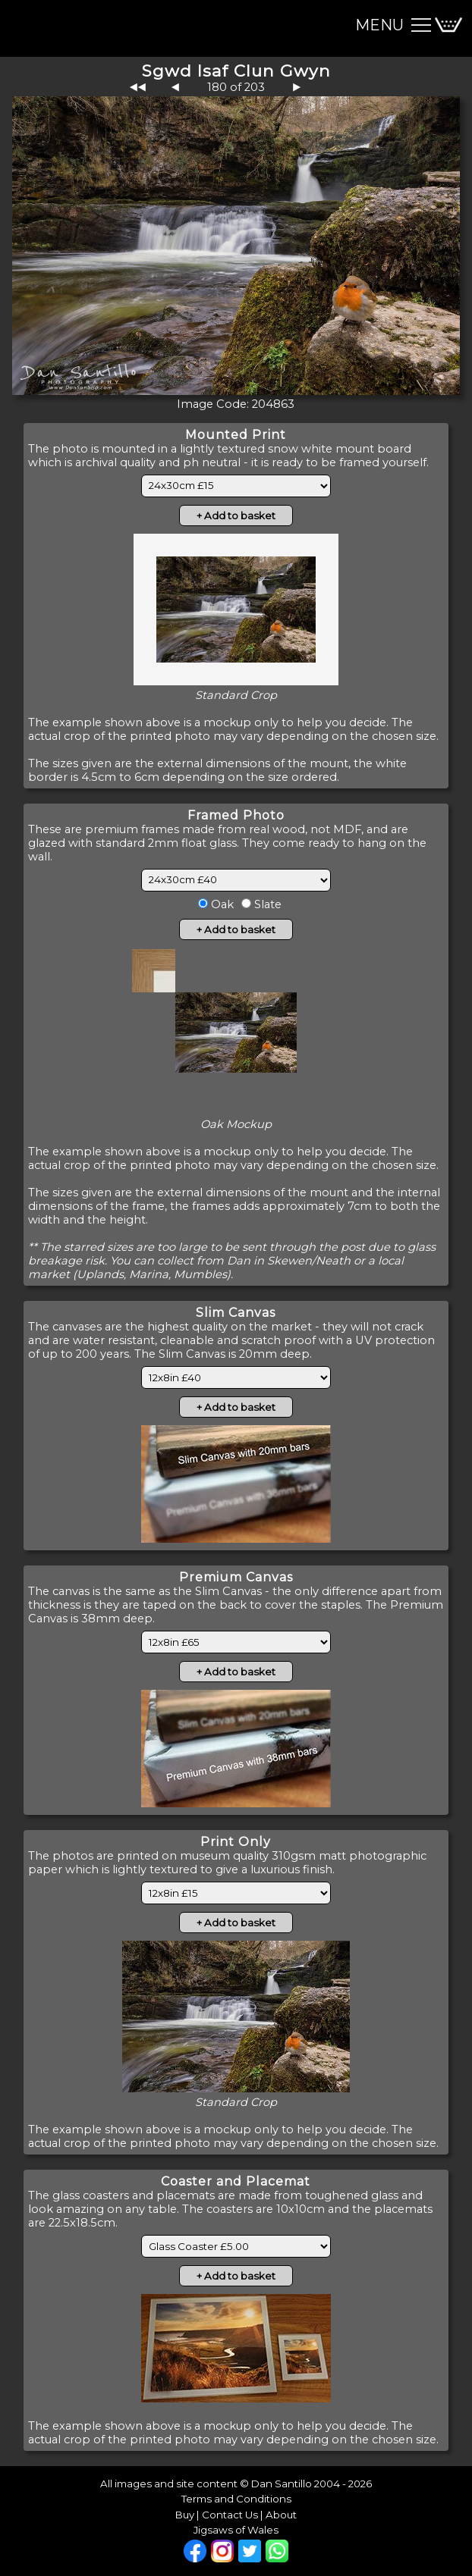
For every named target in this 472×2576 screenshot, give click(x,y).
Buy (184, 2515)
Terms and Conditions (236, 2499)
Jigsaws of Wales (236, 2530)
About (281, 2515)
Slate (266, 904)
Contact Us (230, 2515)
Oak (221, 904)
